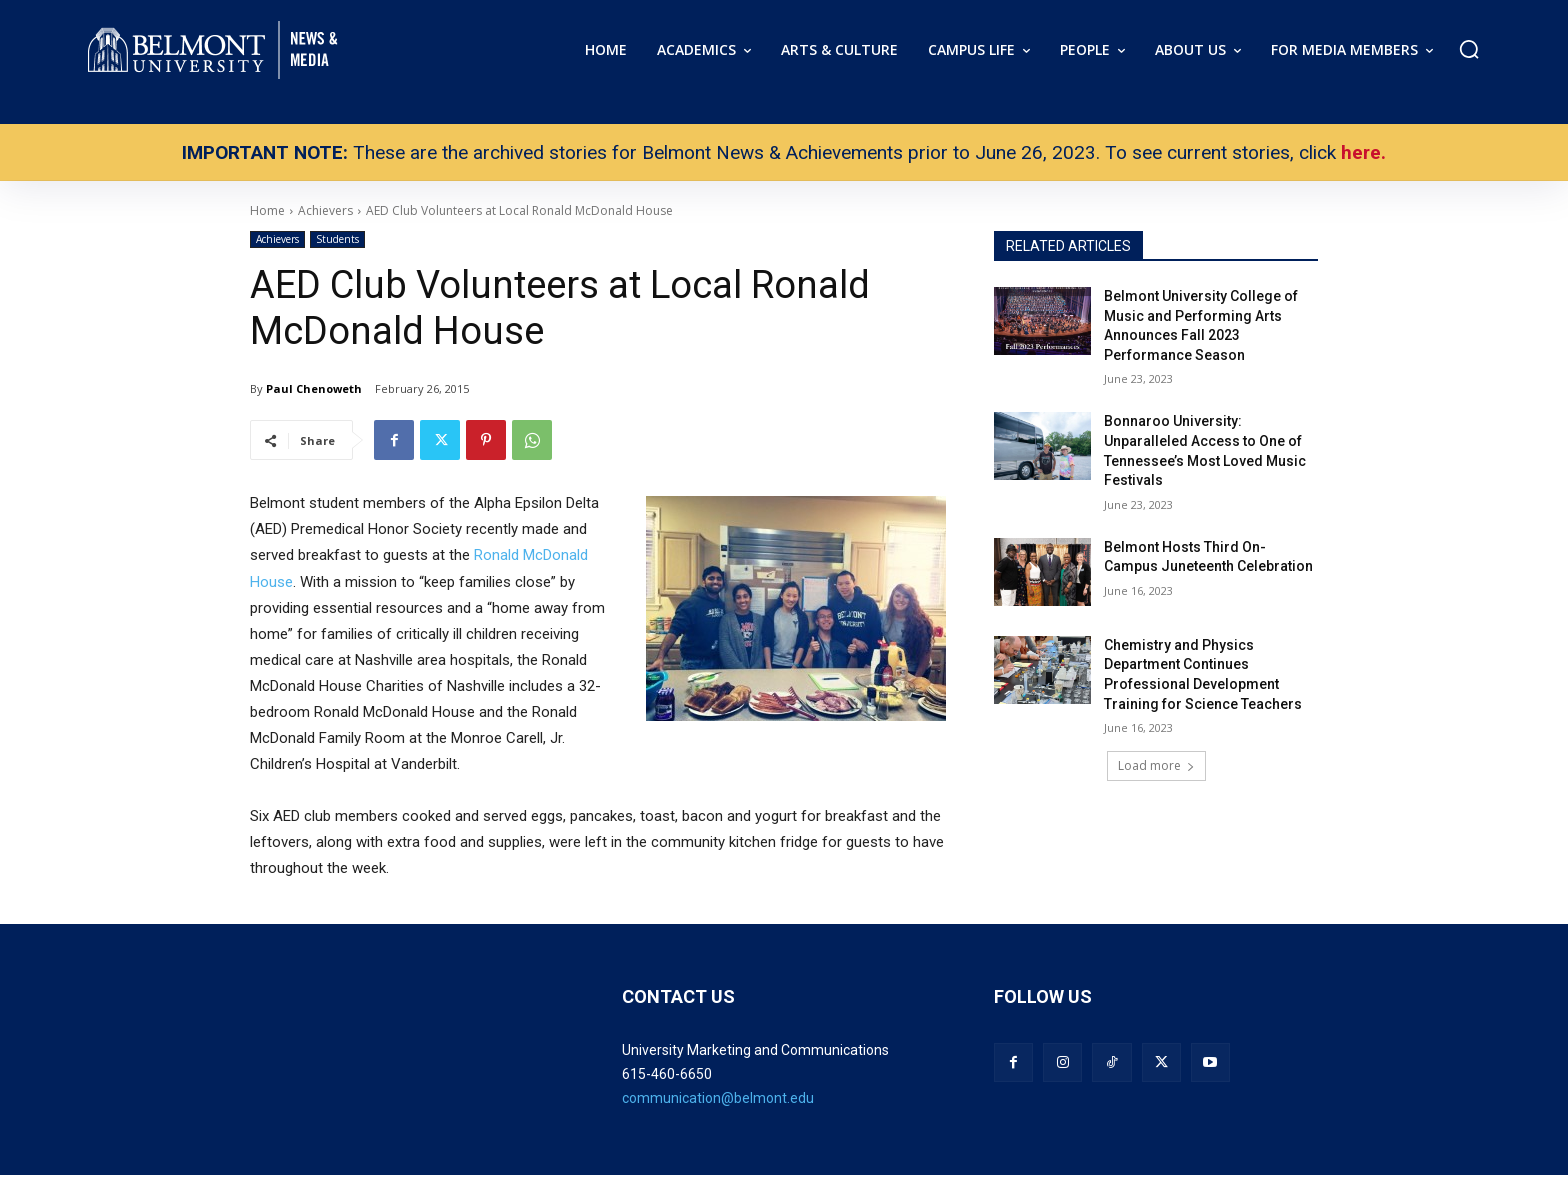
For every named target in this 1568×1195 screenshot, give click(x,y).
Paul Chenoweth (314, 388)
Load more (1156, 765)
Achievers (277, 239)
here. (1363, 152)
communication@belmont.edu (718, 1098)
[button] (1469, 49)
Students (337, 239)
